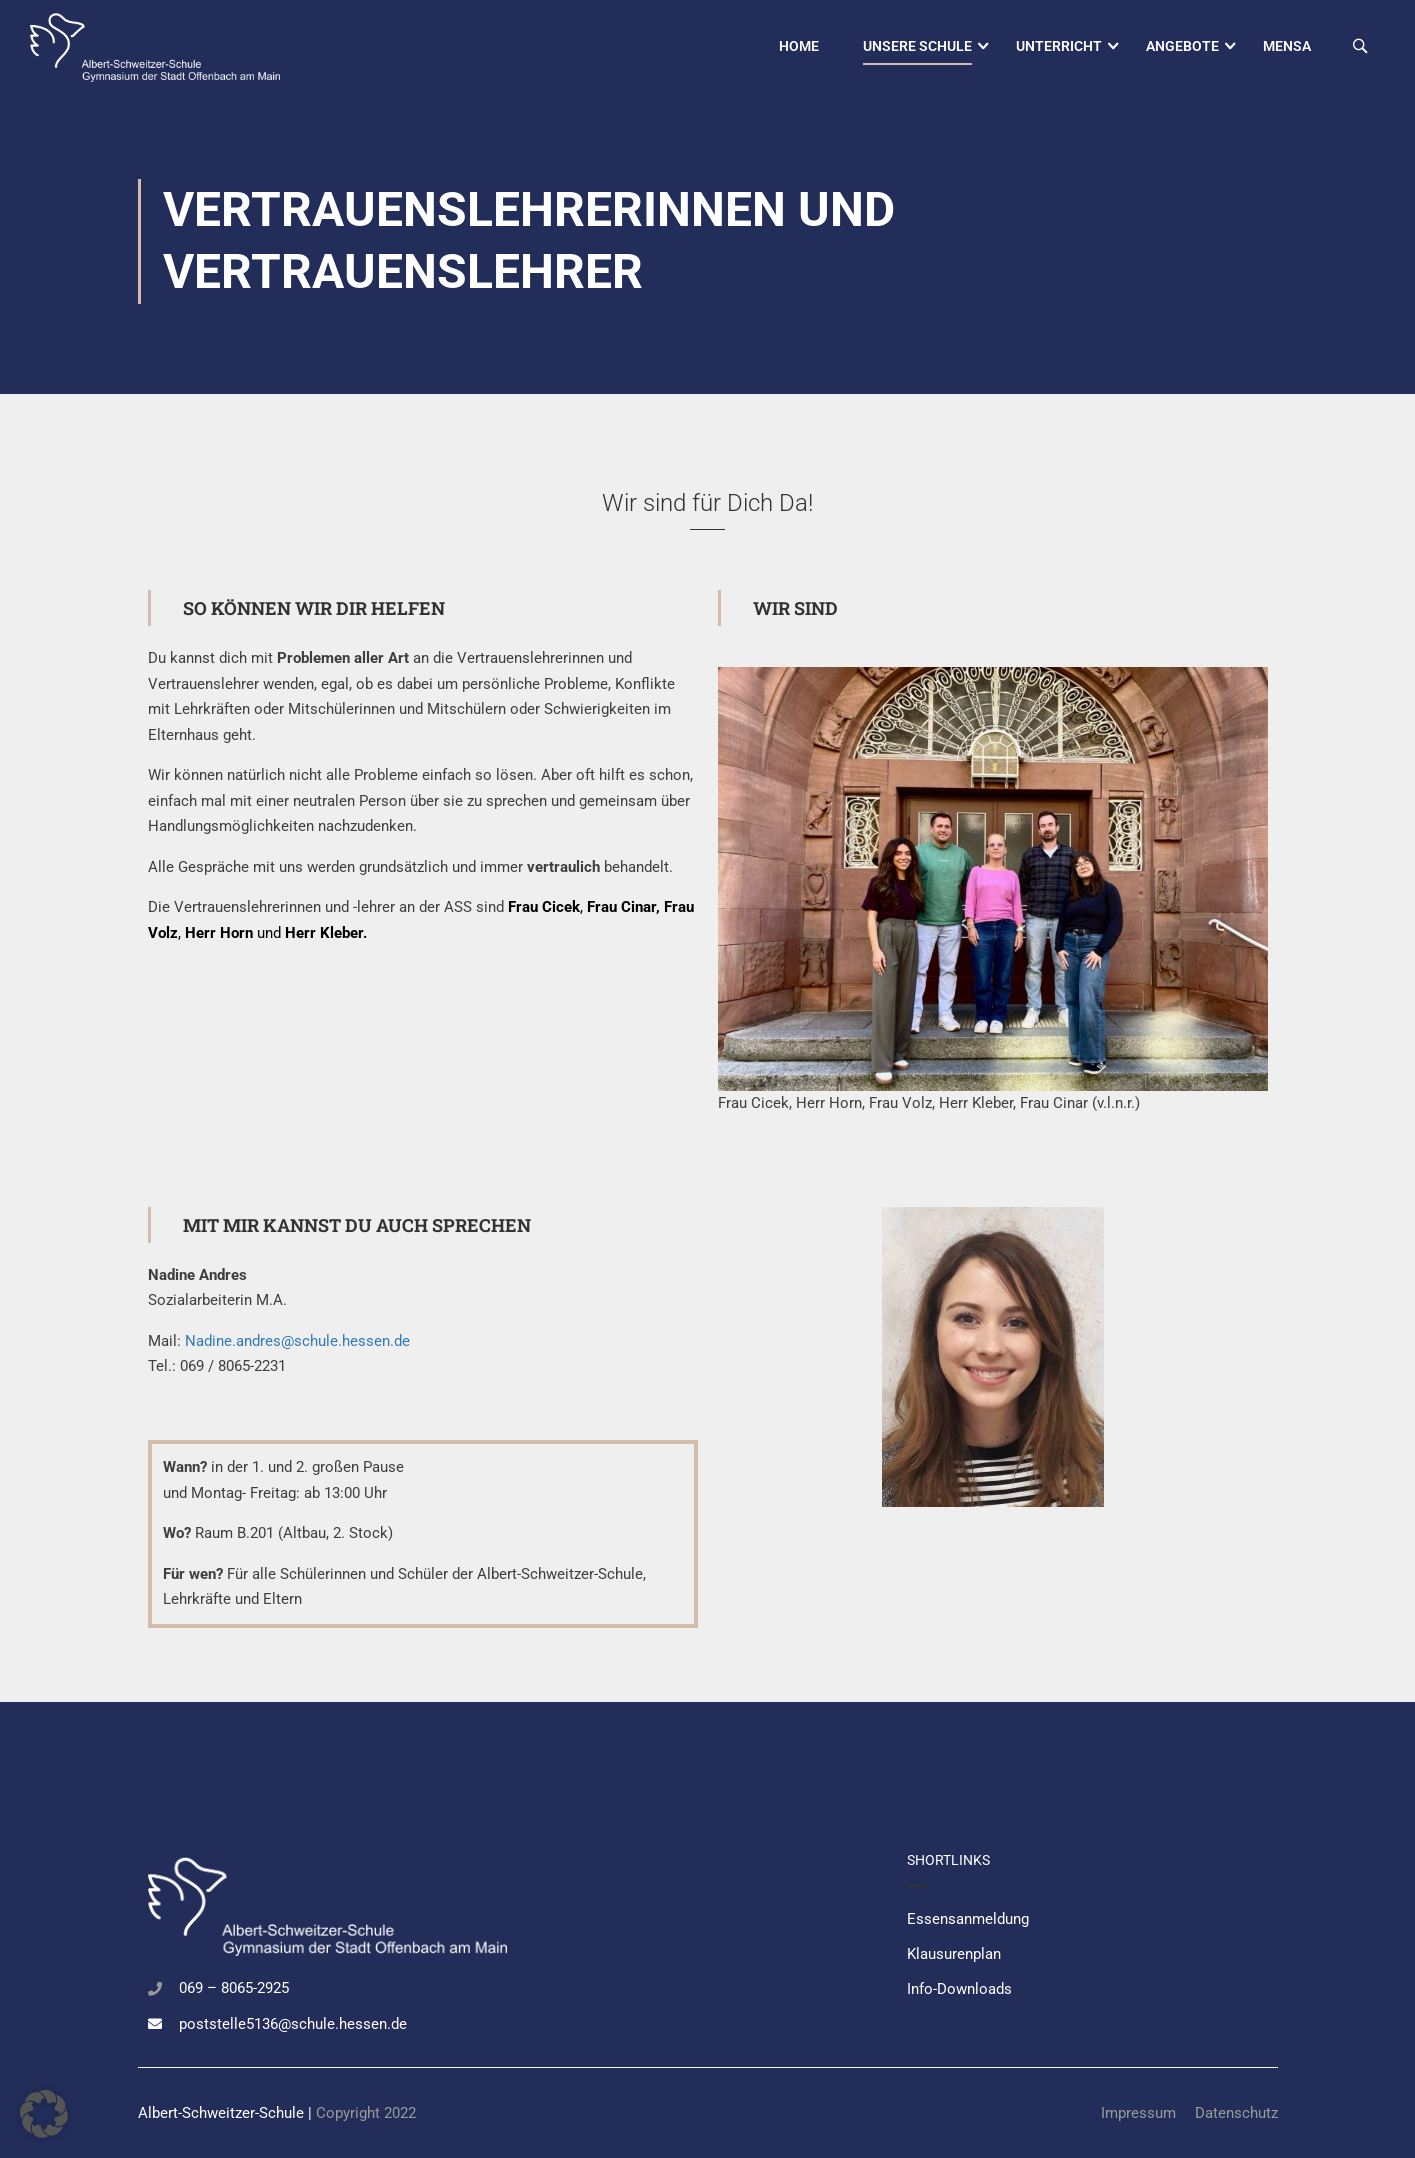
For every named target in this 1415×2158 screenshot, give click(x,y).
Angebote (1182, 46)
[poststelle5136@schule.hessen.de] (155, 2024)
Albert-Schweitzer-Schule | (227, 2113)
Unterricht (1059, 46)
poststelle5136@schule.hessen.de (293, 2024)
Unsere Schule (917, 46)
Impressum (1138, 2113)
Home (799, 46)
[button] (44, 2114)
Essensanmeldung (968, 1919)
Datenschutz (1236, 2113)
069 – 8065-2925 (234, 1988)
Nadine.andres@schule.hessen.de (297, 1343)
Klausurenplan (954, 1954)
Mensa (1287, 46)
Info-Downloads (959, 1989)
